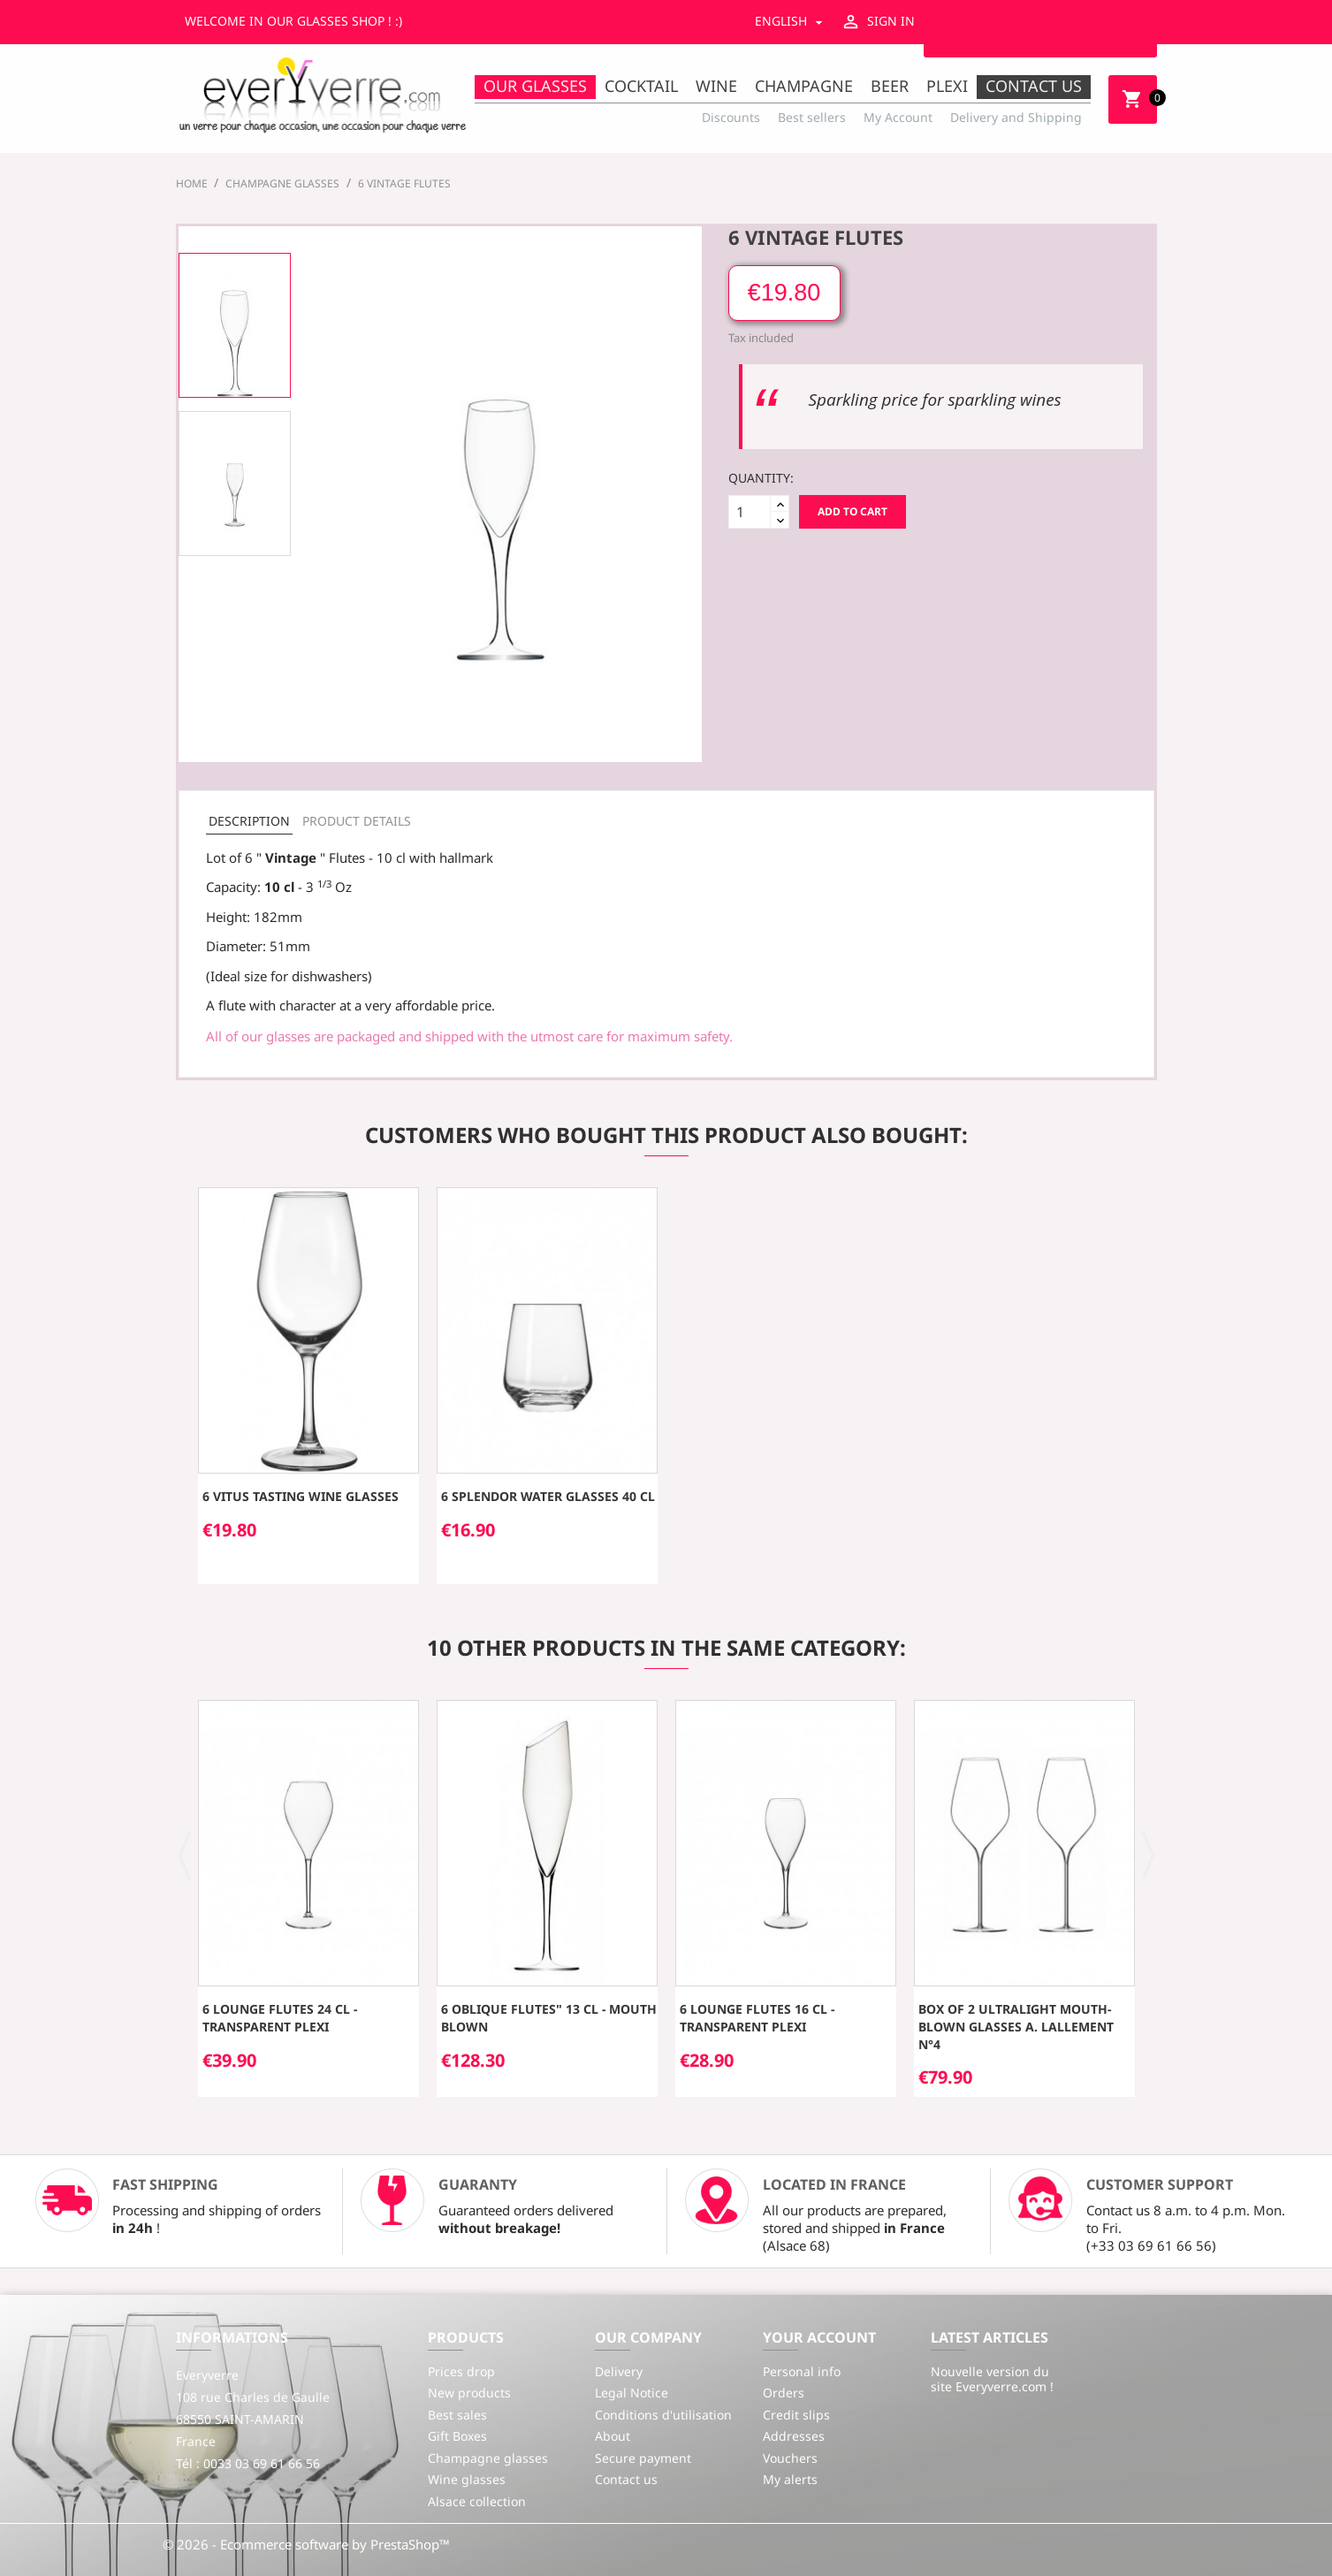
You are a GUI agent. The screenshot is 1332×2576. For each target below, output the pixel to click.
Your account (819, 2337)
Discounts (731, 117)
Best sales (457, 2414)
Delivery (619, 2371)
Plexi (947, 85)
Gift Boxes (457, 2435)
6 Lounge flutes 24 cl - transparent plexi (279, 2018)
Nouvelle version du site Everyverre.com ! (992, 2379)
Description (249, 820)
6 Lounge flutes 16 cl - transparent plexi (757, 2018)
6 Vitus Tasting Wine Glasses (300, 1496)
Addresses (794, 2435)
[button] (185, 1853)
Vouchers (790, 2458)
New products (469, 2392)
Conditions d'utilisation (663, 2414)
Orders (783, 2392)
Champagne (804, 85)
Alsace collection (477, 2501)
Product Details (356, 820)
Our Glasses (535, 85)
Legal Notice (631, 2392)
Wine (716, 85)
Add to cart (852, 511)
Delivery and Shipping (1016, 117)
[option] (235, 325)
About (612, 2435)
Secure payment (643, 2458)
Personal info (802, 2371)
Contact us (1034, 85)
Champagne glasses (488, 2458)
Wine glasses (467, 2479)
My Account (898, 117)
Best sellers (812, 117)
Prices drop (461, 2371)
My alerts (790, 2479)
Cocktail (641, 85)
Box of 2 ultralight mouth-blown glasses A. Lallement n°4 (1016, 2027)
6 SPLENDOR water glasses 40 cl (548, 1496)
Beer (890, 85)
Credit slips (796, 2414)
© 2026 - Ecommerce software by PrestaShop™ (306, 2544)
